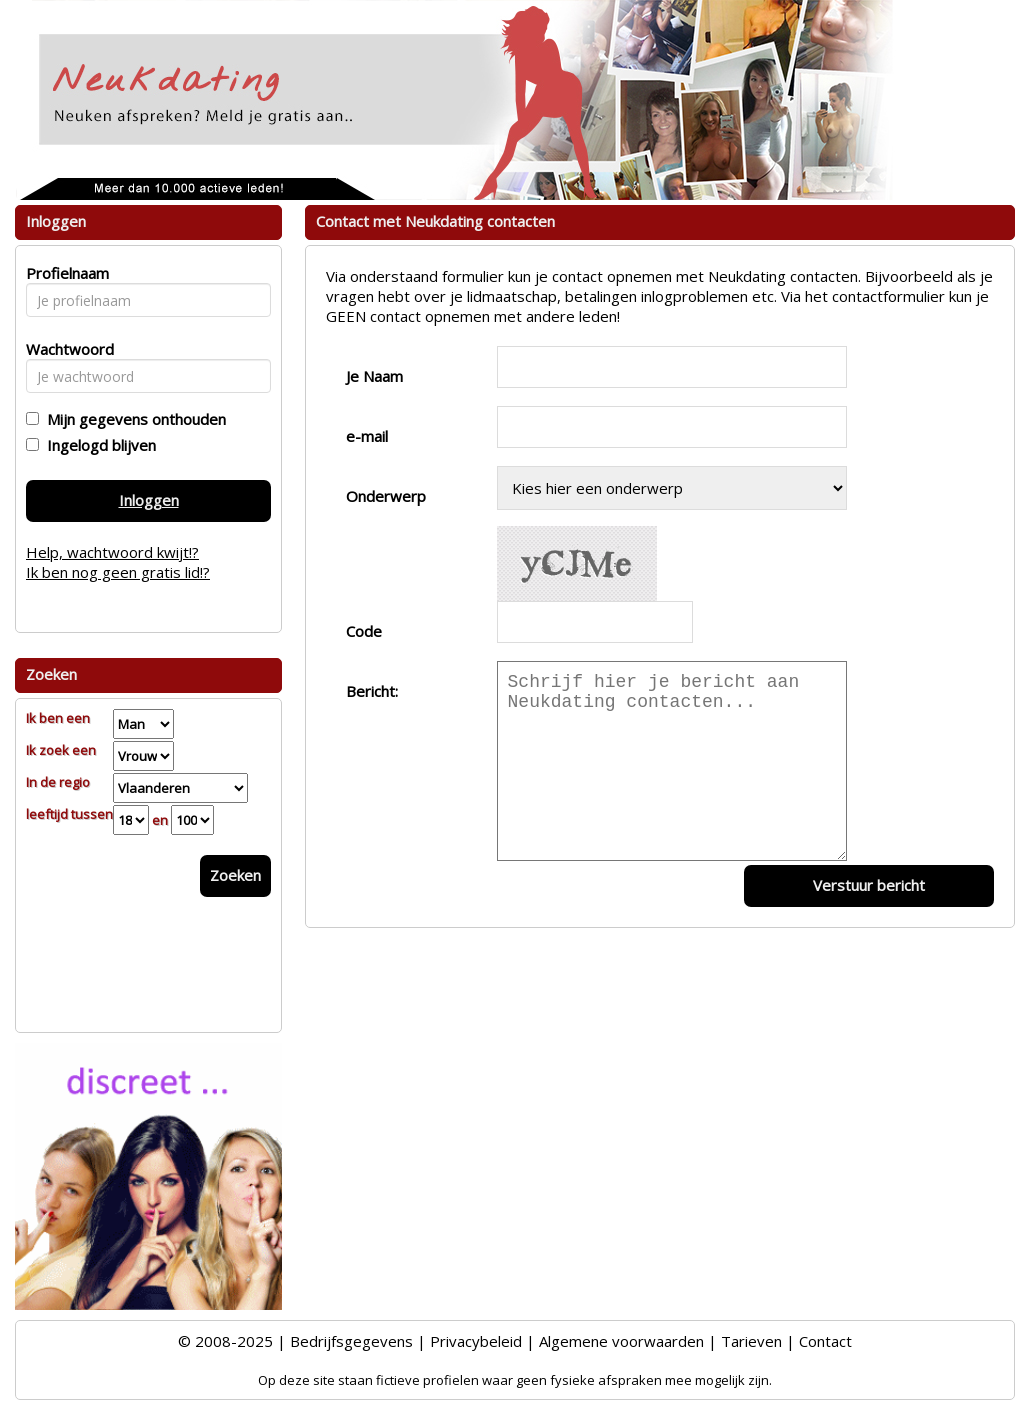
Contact (825, 1341)
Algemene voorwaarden (621, 1341)
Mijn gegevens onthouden (132, 419)
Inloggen (149, 500)
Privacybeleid (476, 1341)
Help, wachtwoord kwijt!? (112, 552)
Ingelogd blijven (97, 445)
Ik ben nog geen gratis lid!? (118, 572)
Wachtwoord (64, 349)
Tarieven (751, 1341)
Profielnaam (64, 273)
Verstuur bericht (869, 885)
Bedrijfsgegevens (351, 1341)
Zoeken (235, 875)
